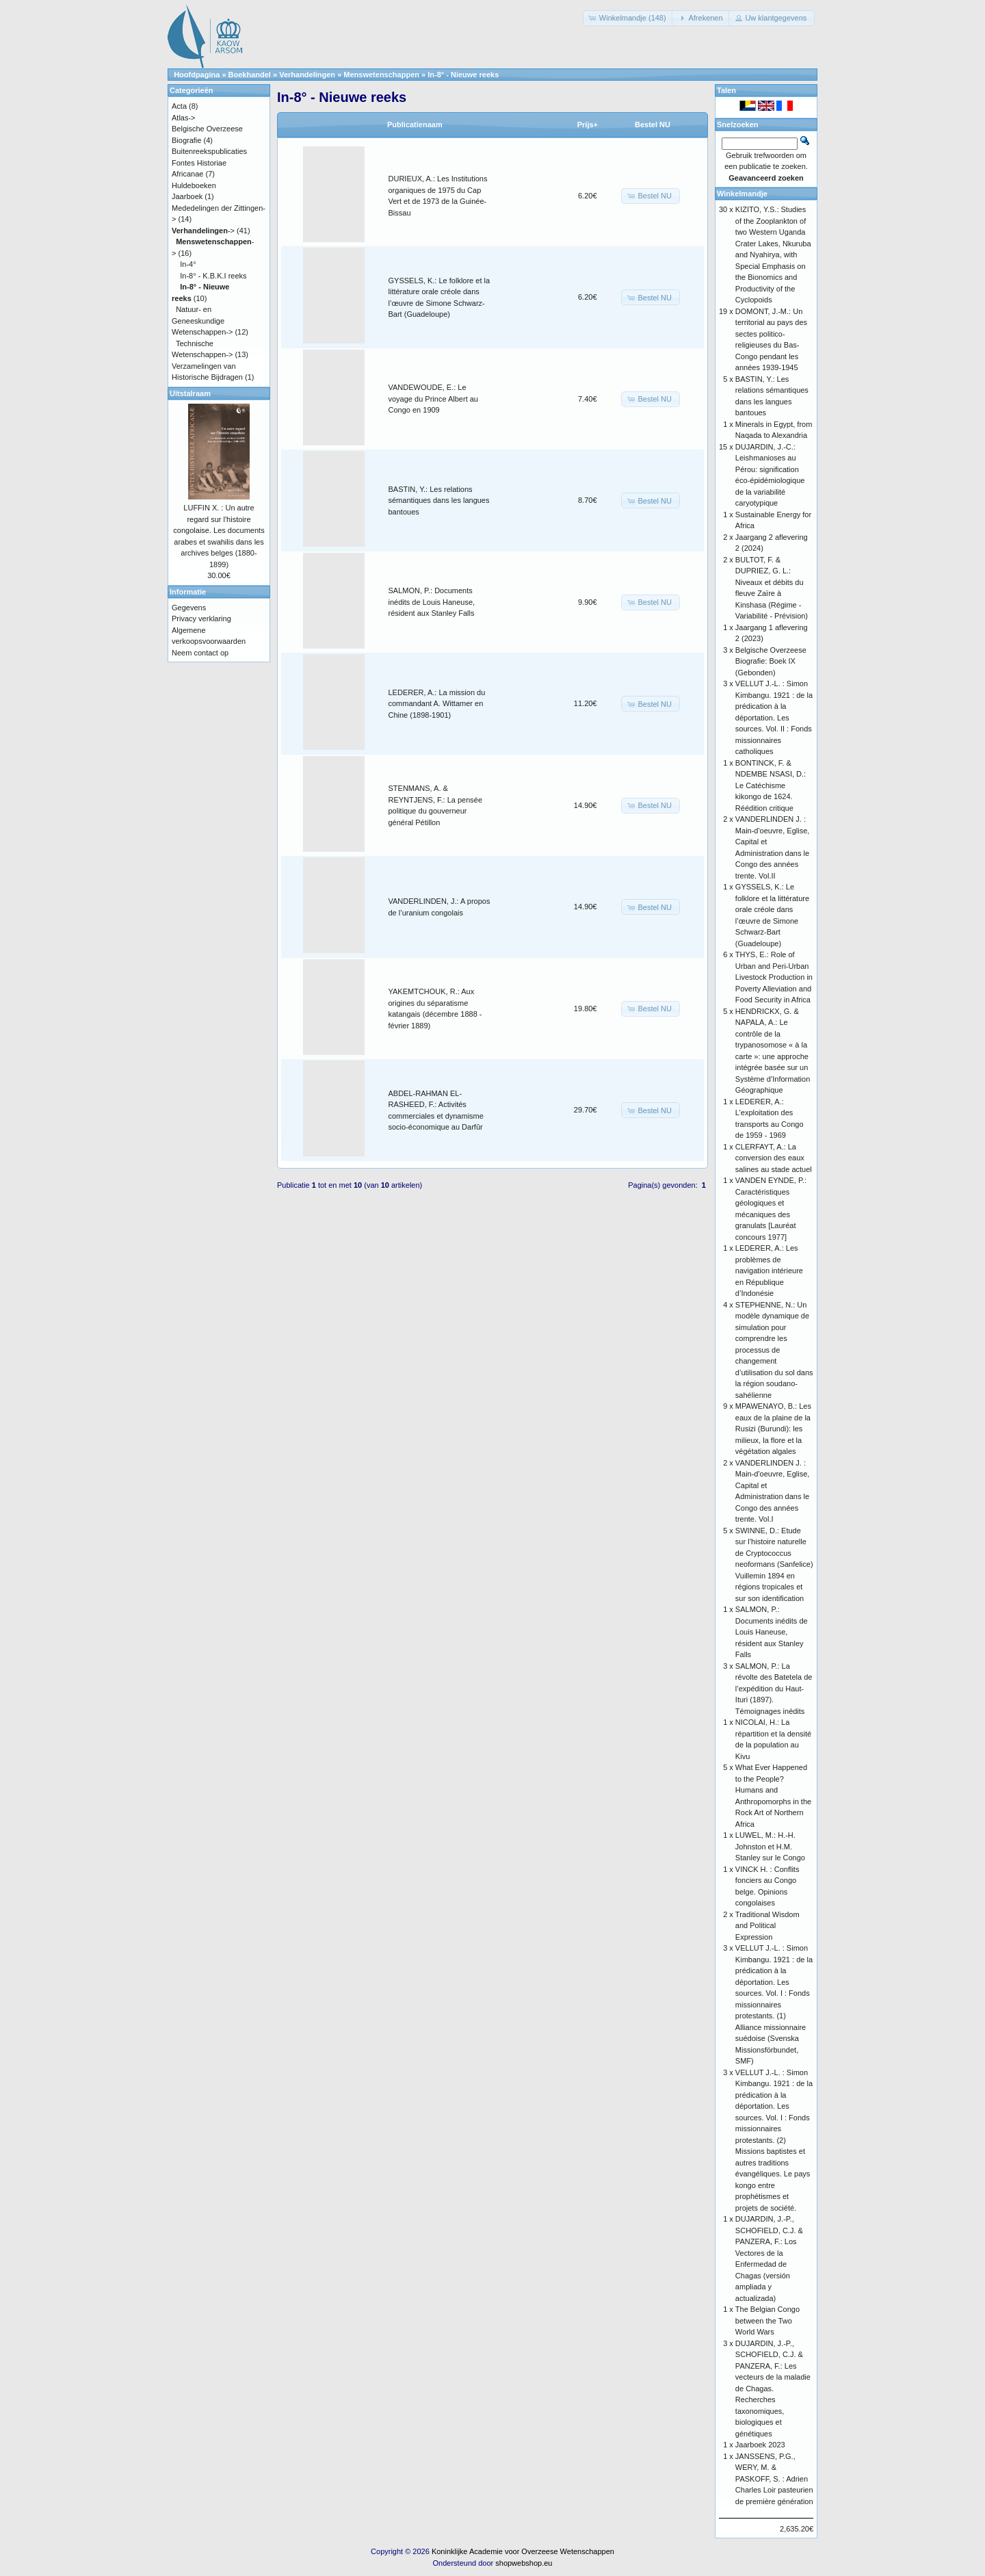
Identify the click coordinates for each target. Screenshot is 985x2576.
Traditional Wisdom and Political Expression (767, 1925)
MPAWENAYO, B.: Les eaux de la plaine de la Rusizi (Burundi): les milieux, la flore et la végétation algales (773, 1428)
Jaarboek (187, 196)
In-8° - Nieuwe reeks (463, 74)
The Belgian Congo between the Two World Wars (767, 2320)
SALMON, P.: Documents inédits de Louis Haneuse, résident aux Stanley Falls (432, 601)
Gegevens (189, 607)
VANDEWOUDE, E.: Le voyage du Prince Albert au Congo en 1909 (433, 398)
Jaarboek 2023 (760, 2445)
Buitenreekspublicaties (209, 151)
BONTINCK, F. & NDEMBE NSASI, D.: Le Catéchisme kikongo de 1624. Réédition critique (770, 785)
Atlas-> (184, 118)
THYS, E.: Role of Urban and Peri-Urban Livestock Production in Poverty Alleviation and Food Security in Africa (774, 977)
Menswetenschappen (381, 74)
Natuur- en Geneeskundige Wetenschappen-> (202, 320)
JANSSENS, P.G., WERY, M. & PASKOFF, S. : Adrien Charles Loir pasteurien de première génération (774, 2479)
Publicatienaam (415, 124)
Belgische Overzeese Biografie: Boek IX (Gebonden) (770, 661)
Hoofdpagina (197, 74)
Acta (179, 106)
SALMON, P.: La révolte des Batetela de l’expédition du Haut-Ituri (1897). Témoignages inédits (774, 1688)
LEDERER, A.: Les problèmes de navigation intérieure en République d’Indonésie (769, 1270)
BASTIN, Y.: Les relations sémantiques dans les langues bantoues (439, 500)
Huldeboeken (194, 185)
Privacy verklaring (201, 618)
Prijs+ (587, 124)
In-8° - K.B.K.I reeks (213, 276)
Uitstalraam (190, 393)
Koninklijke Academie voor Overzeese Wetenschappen (523, 2551)
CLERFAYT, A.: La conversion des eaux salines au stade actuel (773, 1158)
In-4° (188, 264)
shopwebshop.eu (523, 2563)
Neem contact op (200, 653)
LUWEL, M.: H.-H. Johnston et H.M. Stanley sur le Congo (770, 1846)
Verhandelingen (307, 74)
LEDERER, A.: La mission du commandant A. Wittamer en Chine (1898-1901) (437, 703)
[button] (628, 18)
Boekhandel (249, 74)
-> (203, 230)
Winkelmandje (742, 194)
